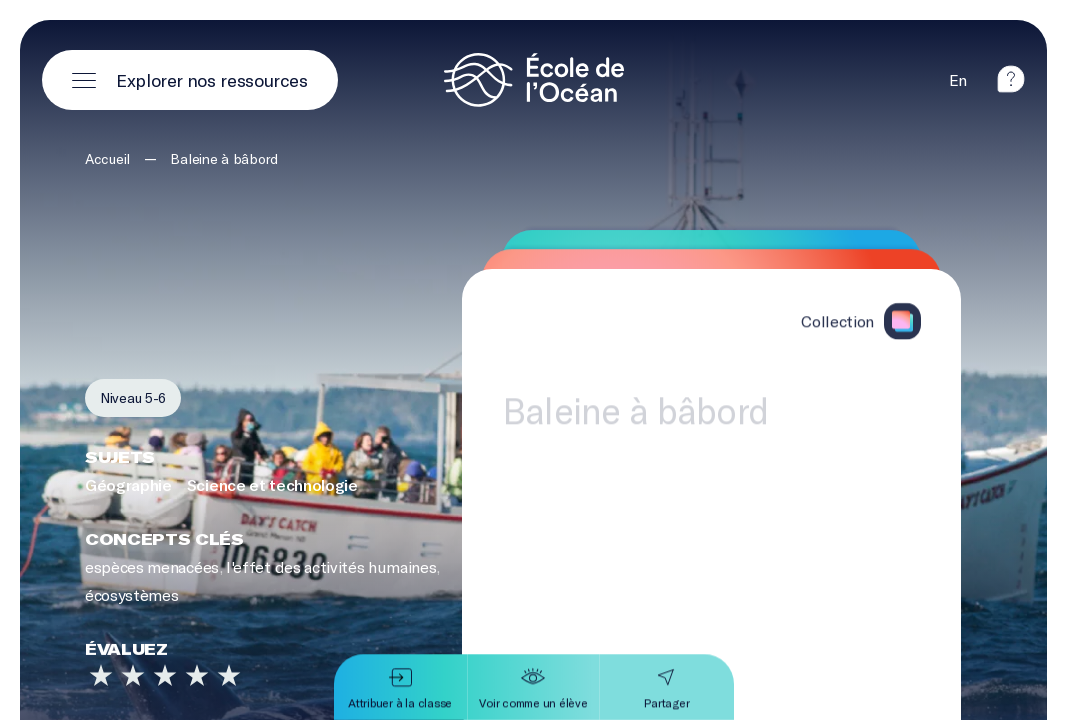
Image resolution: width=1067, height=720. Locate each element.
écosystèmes (131, 595)
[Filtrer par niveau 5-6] (133, 398)
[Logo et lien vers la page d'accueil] (534, 80)
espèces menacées (152, 567)
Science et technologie (272, 484)
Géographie (128, 484)
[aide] (1011, 79)
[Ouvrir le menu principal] (190, 80)
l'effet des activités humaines (331, 567)
